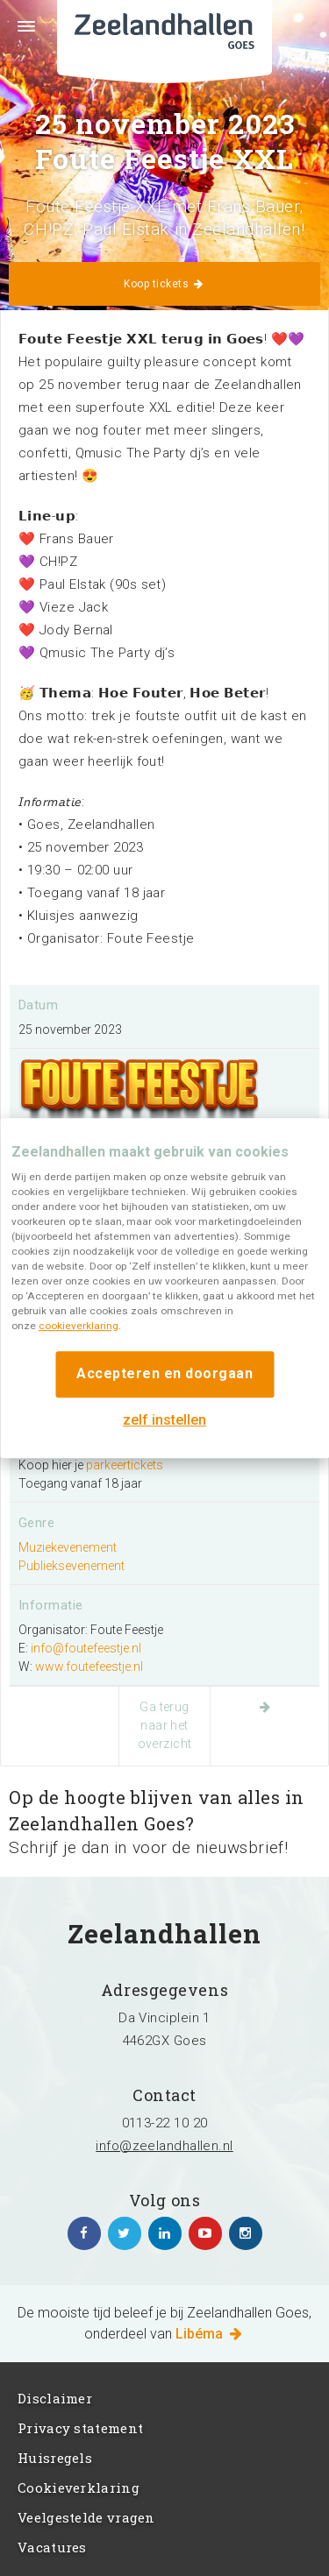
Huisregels (55, 2457)
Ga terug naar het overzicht (165, 1725)
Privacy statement (80, 2428)
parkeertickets (124, 1465)
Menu (17, 36)
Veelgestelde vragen (86, 2517)
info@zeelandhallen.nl (164, 2146)
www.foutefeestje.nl (89, 1667)
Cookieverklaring (78, 2487)
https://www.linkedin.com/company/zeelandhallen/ (165, 2233)
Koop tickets (164, 284)
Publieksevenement (71, 1566)
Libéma (210, 2333)
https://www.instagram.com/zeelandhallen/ (245, 2233)
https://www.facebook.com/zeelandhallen (84, 2233)
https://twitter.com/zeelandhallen (124, 2233)
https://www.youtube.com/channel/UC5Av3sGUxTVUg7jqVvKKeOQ (205, 2233)
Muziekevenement (67, 1547)
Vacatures (52, 2547)
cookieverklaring (78, 1326)
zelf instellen (164, 1420)
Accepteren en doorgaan (164, 1373)
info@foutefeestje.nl (86, 1648)
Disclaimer (55, 2398)
